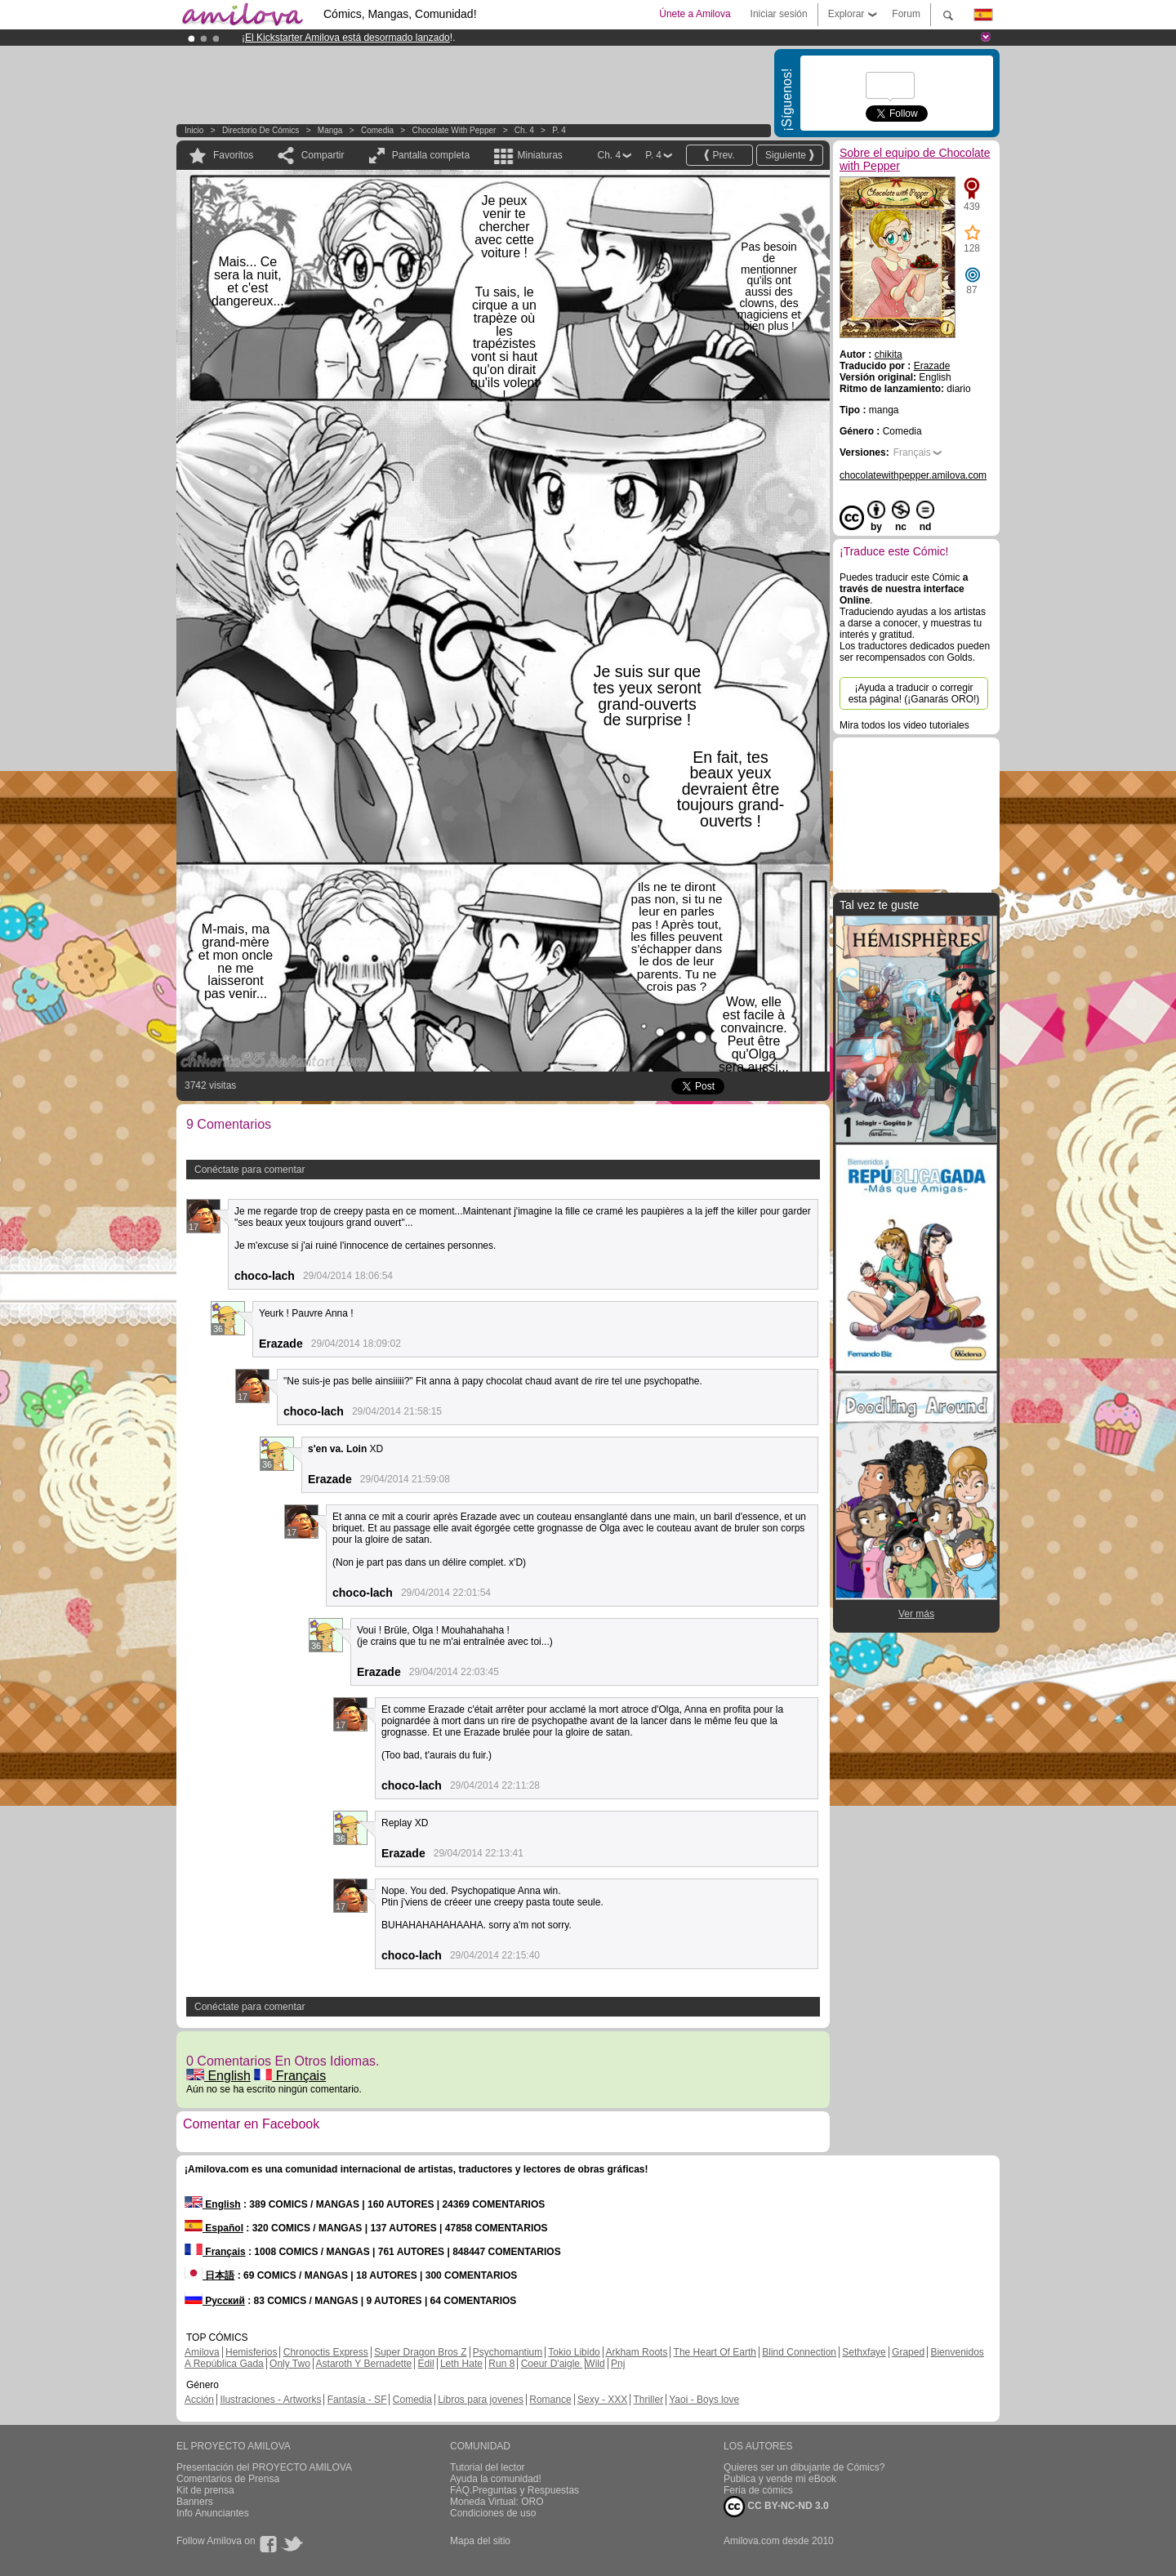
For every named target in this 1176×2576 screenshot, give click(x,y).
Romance (550, 2399)
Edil (426, 2363)
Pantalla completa (431, 155)
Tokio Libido (573, 2352)
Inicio (194, 130)
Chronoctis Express (325, 2352)
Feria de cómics (758, 2490)
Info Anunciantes (212, 2513)
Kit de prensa (205, 2490)
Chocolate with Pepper (454, 130)
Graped (908, 2352)
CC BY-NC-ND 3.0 (776, 2506)
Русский (215, 2300)
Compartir (323, 155)
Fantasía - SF (357, 2399)
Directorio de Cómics (260, 130)
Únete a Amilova (694, 14)
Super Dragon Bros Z (420, 2352)
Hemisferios (251, 2352)
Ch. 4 (524, 130)
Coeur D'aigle (552, 2363)
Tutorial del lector (487, 2467)
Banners (194, 2501)
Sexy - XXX (602, 2399)
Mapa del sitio (480, 2541)
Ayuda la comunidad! (495, 2479)
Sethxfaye (863, 2352)
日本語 (209, 2275)
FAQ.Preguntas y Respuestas (514, 2490)
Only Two (290, 2363)
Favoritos (233, 155)
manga (330, 130)
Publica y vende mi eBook (780, 2479)
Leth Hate (461, 2363)
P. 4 (559, 130)
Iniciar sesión (779, 14)
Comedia (377, 130)
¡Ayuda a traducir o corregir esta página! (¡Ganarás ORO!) (914, 693)
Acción (199, 2399)
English (218, 2076)
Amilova (202, 2352)
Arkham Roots (636, 2352)
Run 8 (501, 2363)
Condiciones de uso (493, 2513)
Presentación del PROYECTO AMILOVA (264, 2467)
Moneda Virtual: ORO (497, 2501)
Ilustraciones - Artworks (270, 2399)
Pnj (618, 2363)
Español (214, 2228)
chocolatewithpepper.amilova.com (913, 475)
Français (290, 2076)
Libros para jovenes (480, 2399)
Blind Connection (799, 2352)
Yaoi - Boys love (704, 2399)
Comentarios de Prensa (227, 2479)
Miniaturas (539, 155)
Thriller (648, 2399)
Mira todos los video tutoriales (904, 725)
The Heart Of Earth (715, 2352)
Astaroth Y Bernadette (364, 2363)
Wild (595, 2363)
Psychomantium (507, 2352)
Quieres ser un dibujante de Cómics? (804, 2467)
